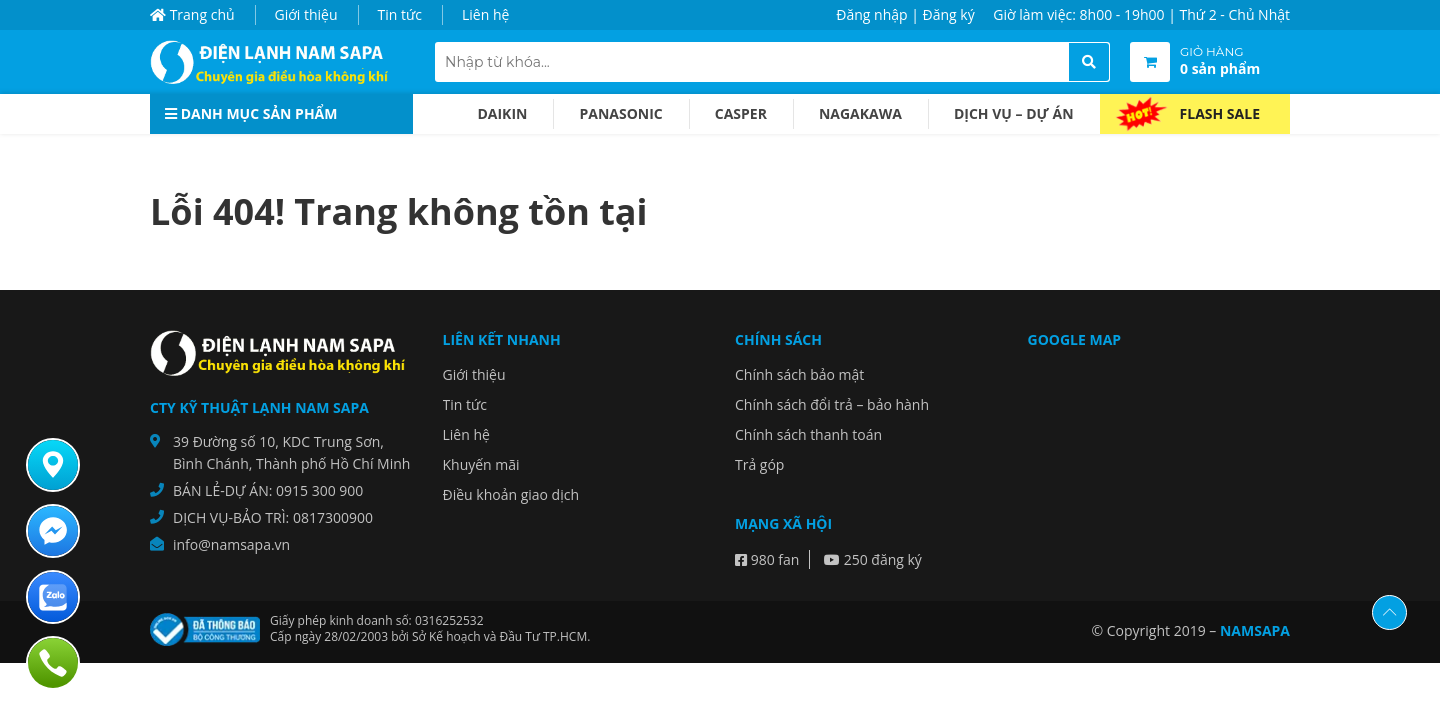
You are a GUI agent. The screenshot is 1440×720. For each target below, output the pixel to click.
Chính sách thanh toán (808, 434)
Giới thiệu (306, 14)
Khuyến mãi (481, 464)
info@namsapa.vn (231, 544)
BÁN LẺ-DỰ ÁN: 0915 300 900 (268, 490)
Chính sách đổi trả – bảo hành (832, 404)
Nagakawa (860, 113)
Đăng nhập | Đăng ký (905, 14)
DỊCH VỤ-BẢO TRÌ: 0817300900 (273, 517)
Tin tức (400, 14)
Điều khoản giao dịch (511, 494)
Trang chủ (192, 14)
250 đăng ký (873, 559)
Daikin (502, 113)
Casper (741, 113)
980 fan (767, 559)
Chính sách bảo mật (799, 374)
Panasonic (620, 113)
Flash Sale (1220, 113)
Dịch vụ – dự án (1014, 113)
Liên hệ (485, 14)
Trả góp (759, 464)
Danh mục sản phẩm (251, 113)
